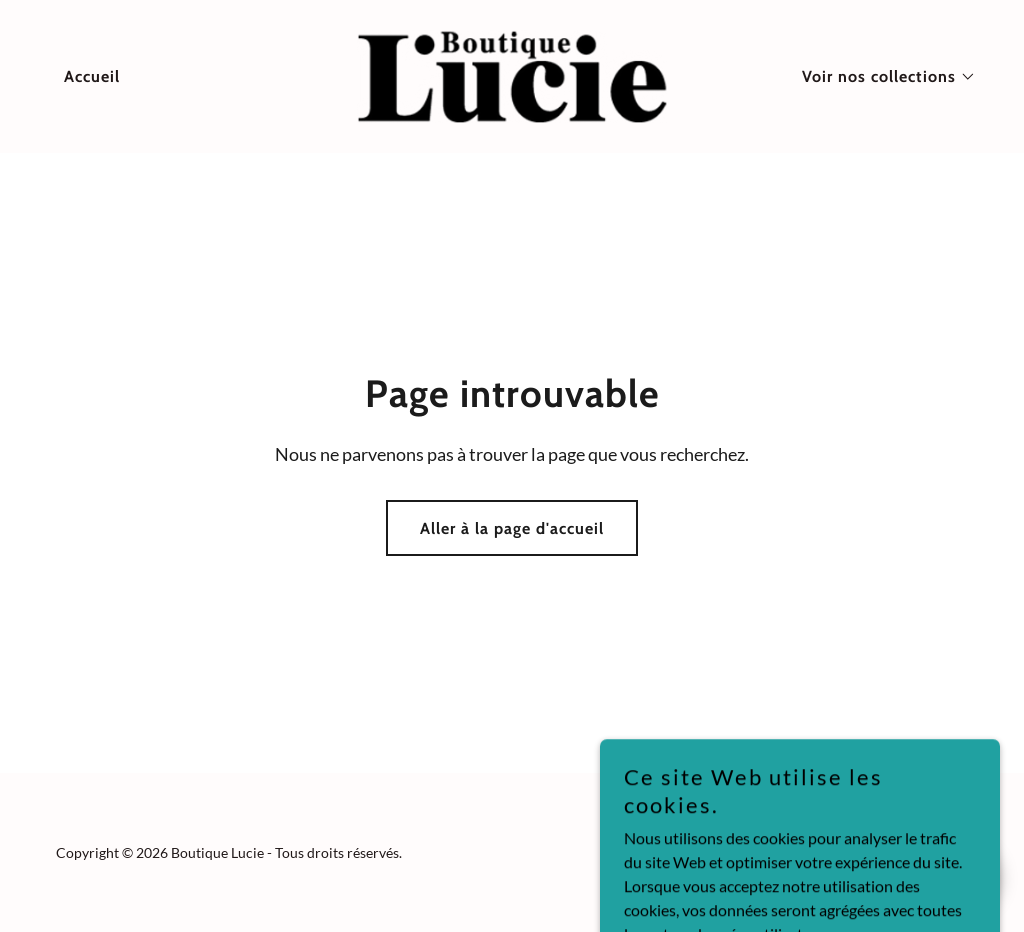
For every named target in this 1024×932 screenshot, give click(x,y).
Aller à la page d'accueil (512, 528)
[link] (511, 74)
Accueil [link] (92, 76)
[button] (881, 77)
